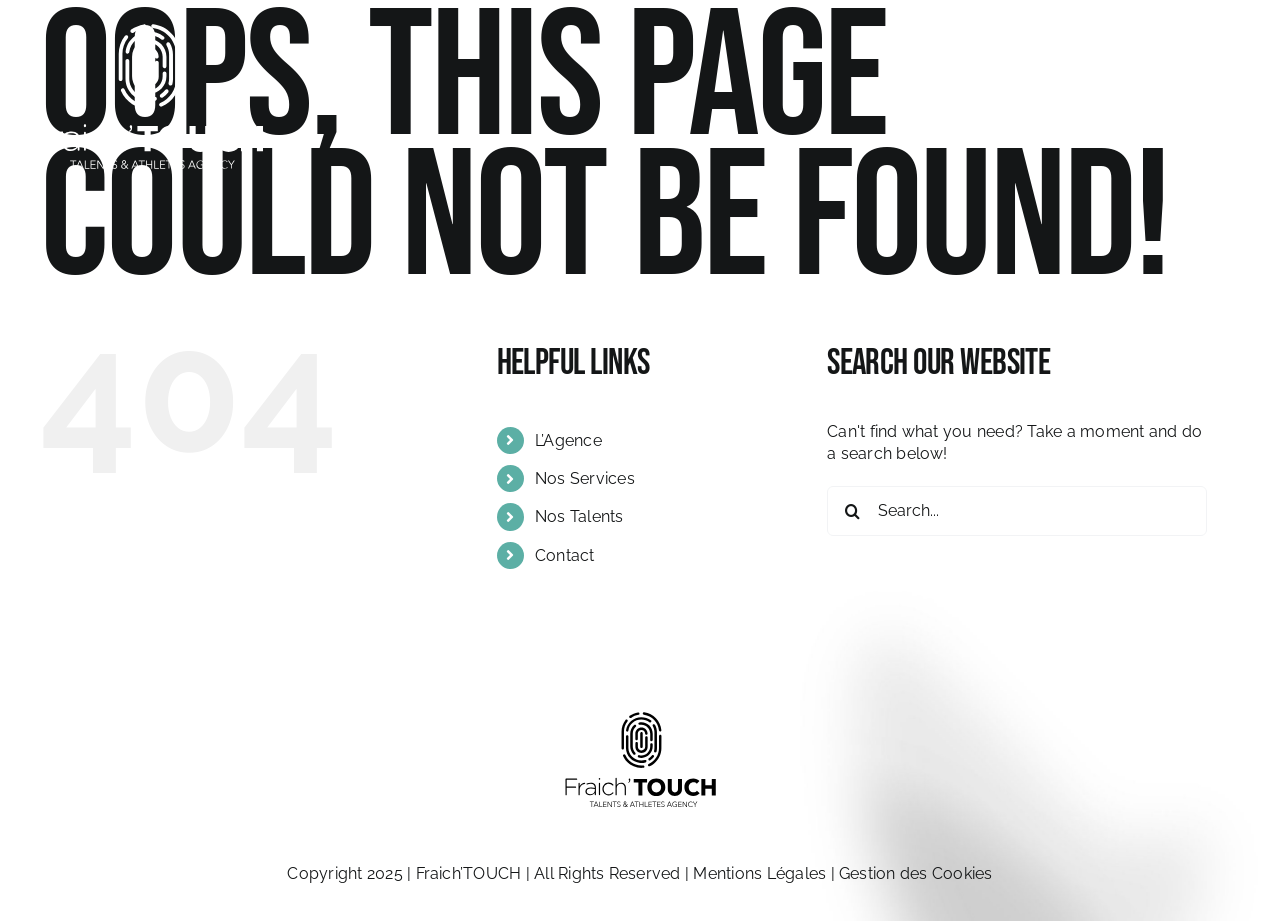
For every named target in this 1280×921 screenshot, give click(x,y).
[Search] (852, 511)
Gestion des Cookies (916, 873)
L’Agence (568, 440)
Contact (565, 555)
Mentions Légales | (766, 873)
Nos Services (585, 478)
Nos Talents (579, 516)
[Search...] (1017, 511)
